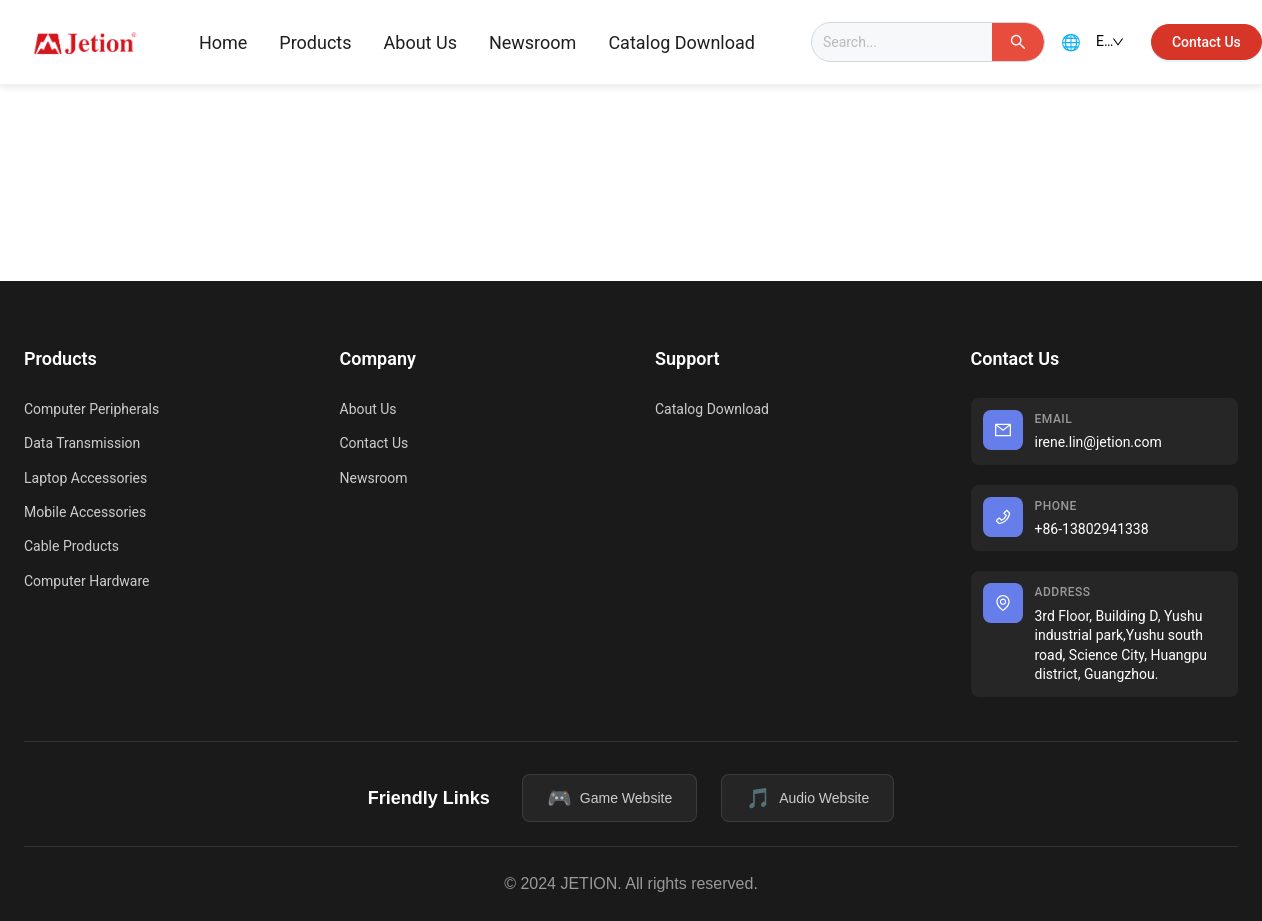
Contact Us (374, 443)
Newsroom (532, 42)
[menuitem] (223, 43)
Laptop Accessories (85, 478)
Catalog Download (681, 42)
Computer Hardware (86, 581)
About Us (420, 42)
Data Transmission (82, 443)
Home (223, 42)
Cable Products (71, 546)
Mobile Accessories (85, 512)
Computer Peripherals (91, 409)
